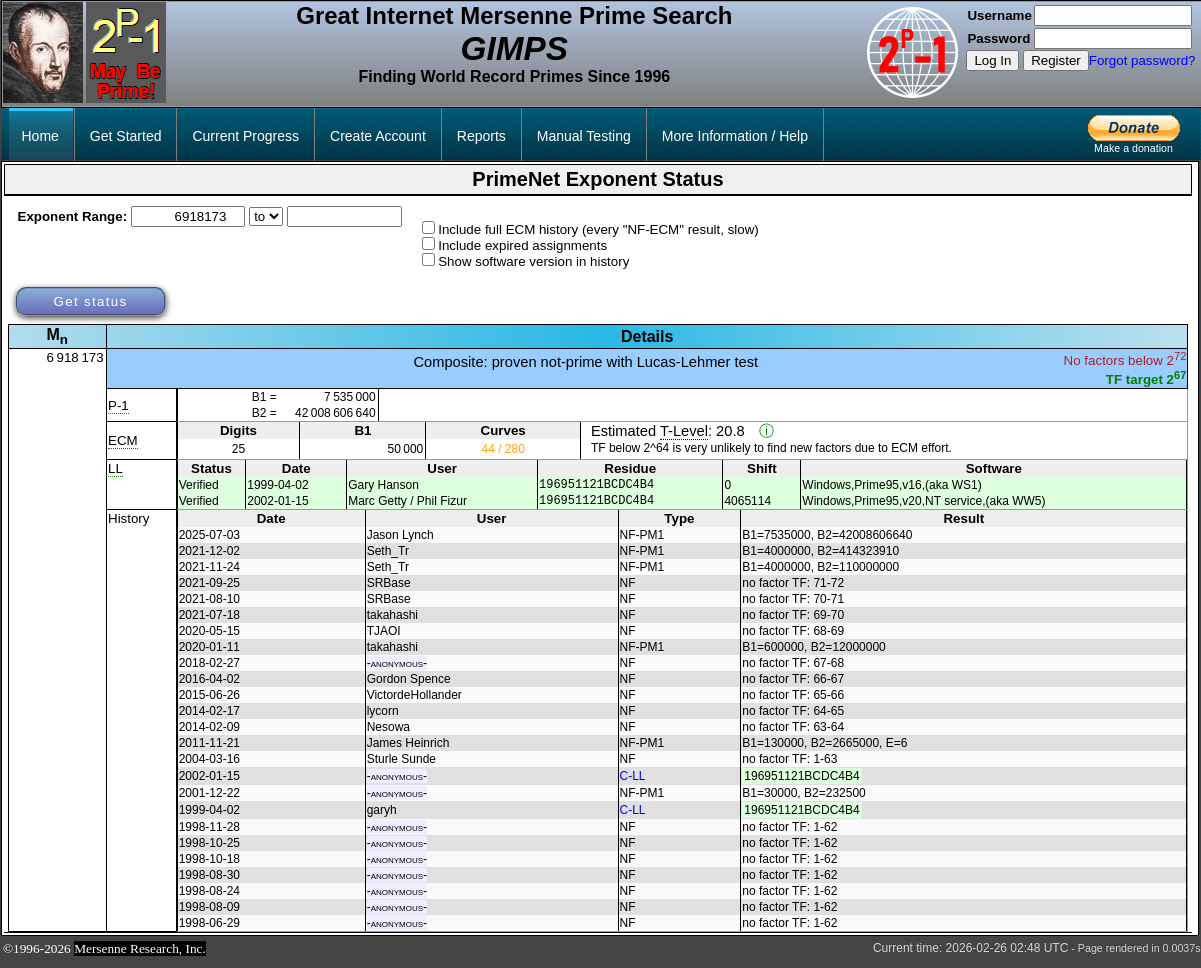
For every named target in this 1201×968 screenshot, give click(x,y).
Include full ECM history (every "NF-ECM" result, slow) (598, 229)
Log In (992, 60)
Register (1056, 60)
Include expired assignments (522, 245)
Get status (90, 301)
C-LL (633, 782)
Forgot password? (1142, 60)
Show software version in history (533, 261)
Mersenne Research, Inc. (140, 954)
